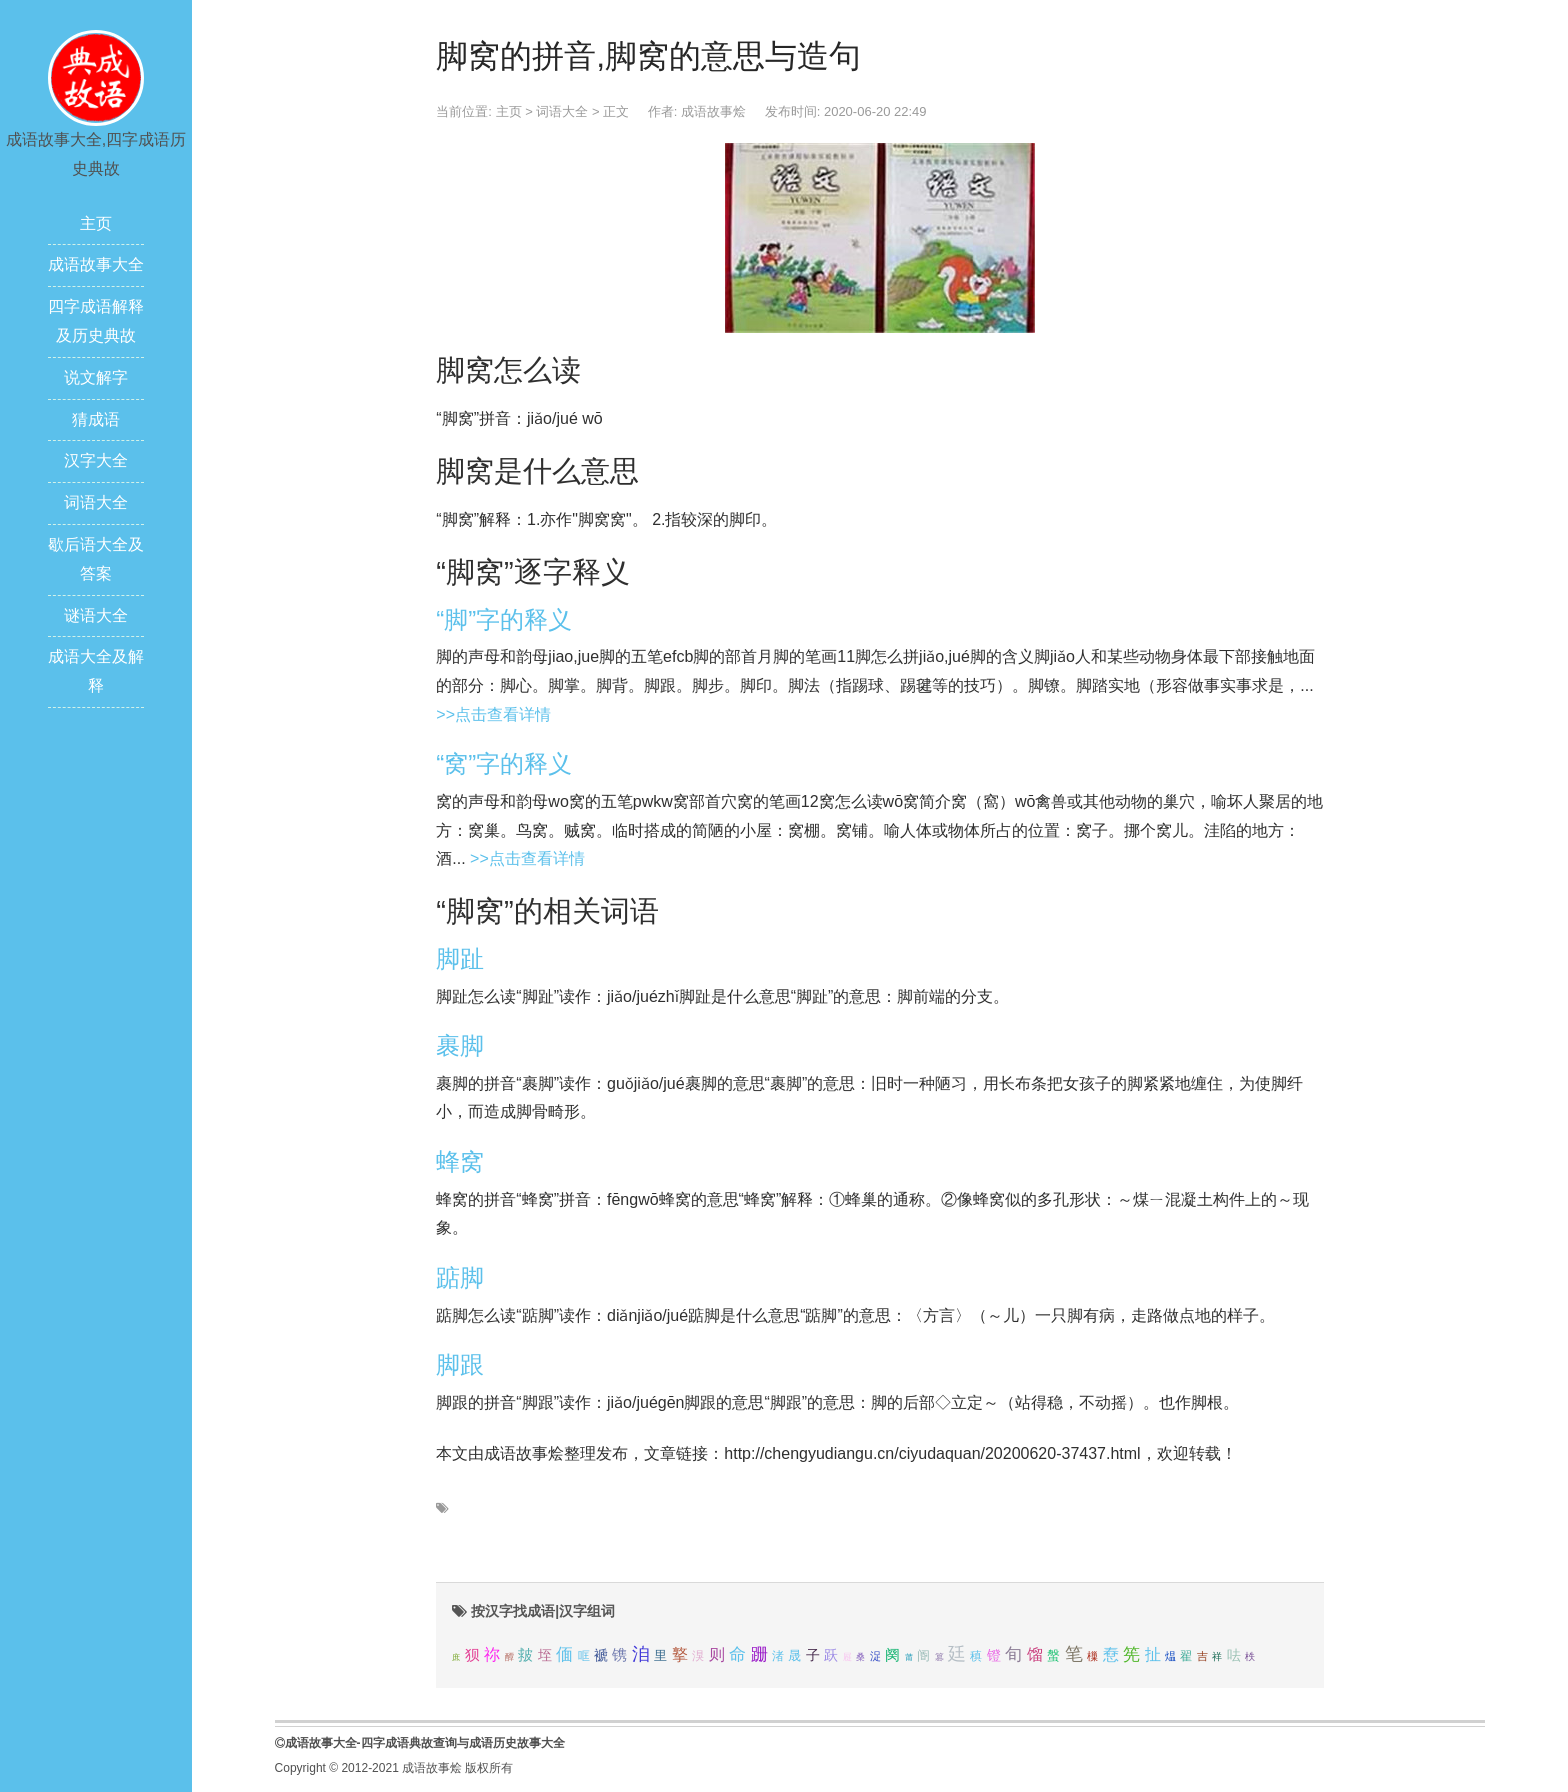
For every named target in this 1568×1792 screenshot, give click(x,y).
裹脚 (460, 1045)
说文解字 (96, 377)
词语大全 (96, 502)
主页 (96, 223)
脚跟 (460, 1364)
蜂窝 (460, 1161)
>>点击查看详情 (493, 714)
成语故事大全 (96, 264)
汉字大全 (96, 460)
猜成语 (96, 419)
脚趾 (460, 958)
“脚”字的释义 (504, 619)
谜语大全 (96, 615)
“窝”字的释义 (504, 763)
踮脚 (460, 1277)
